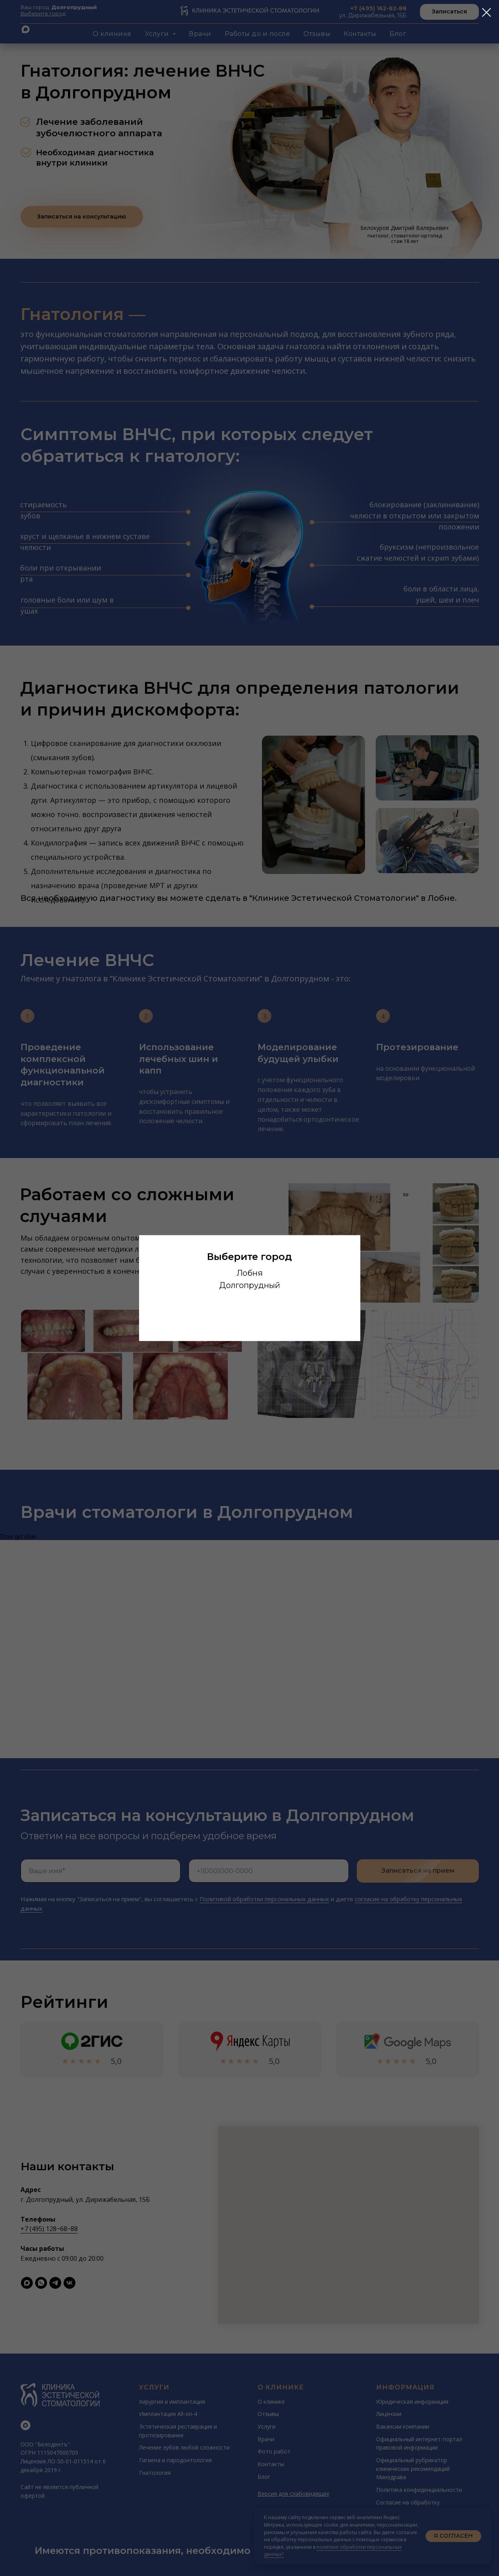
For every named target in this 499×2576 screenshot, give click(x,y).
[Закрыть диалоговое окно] (486, 12)
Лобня (250, 1273)
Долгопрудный (249, 1285)
